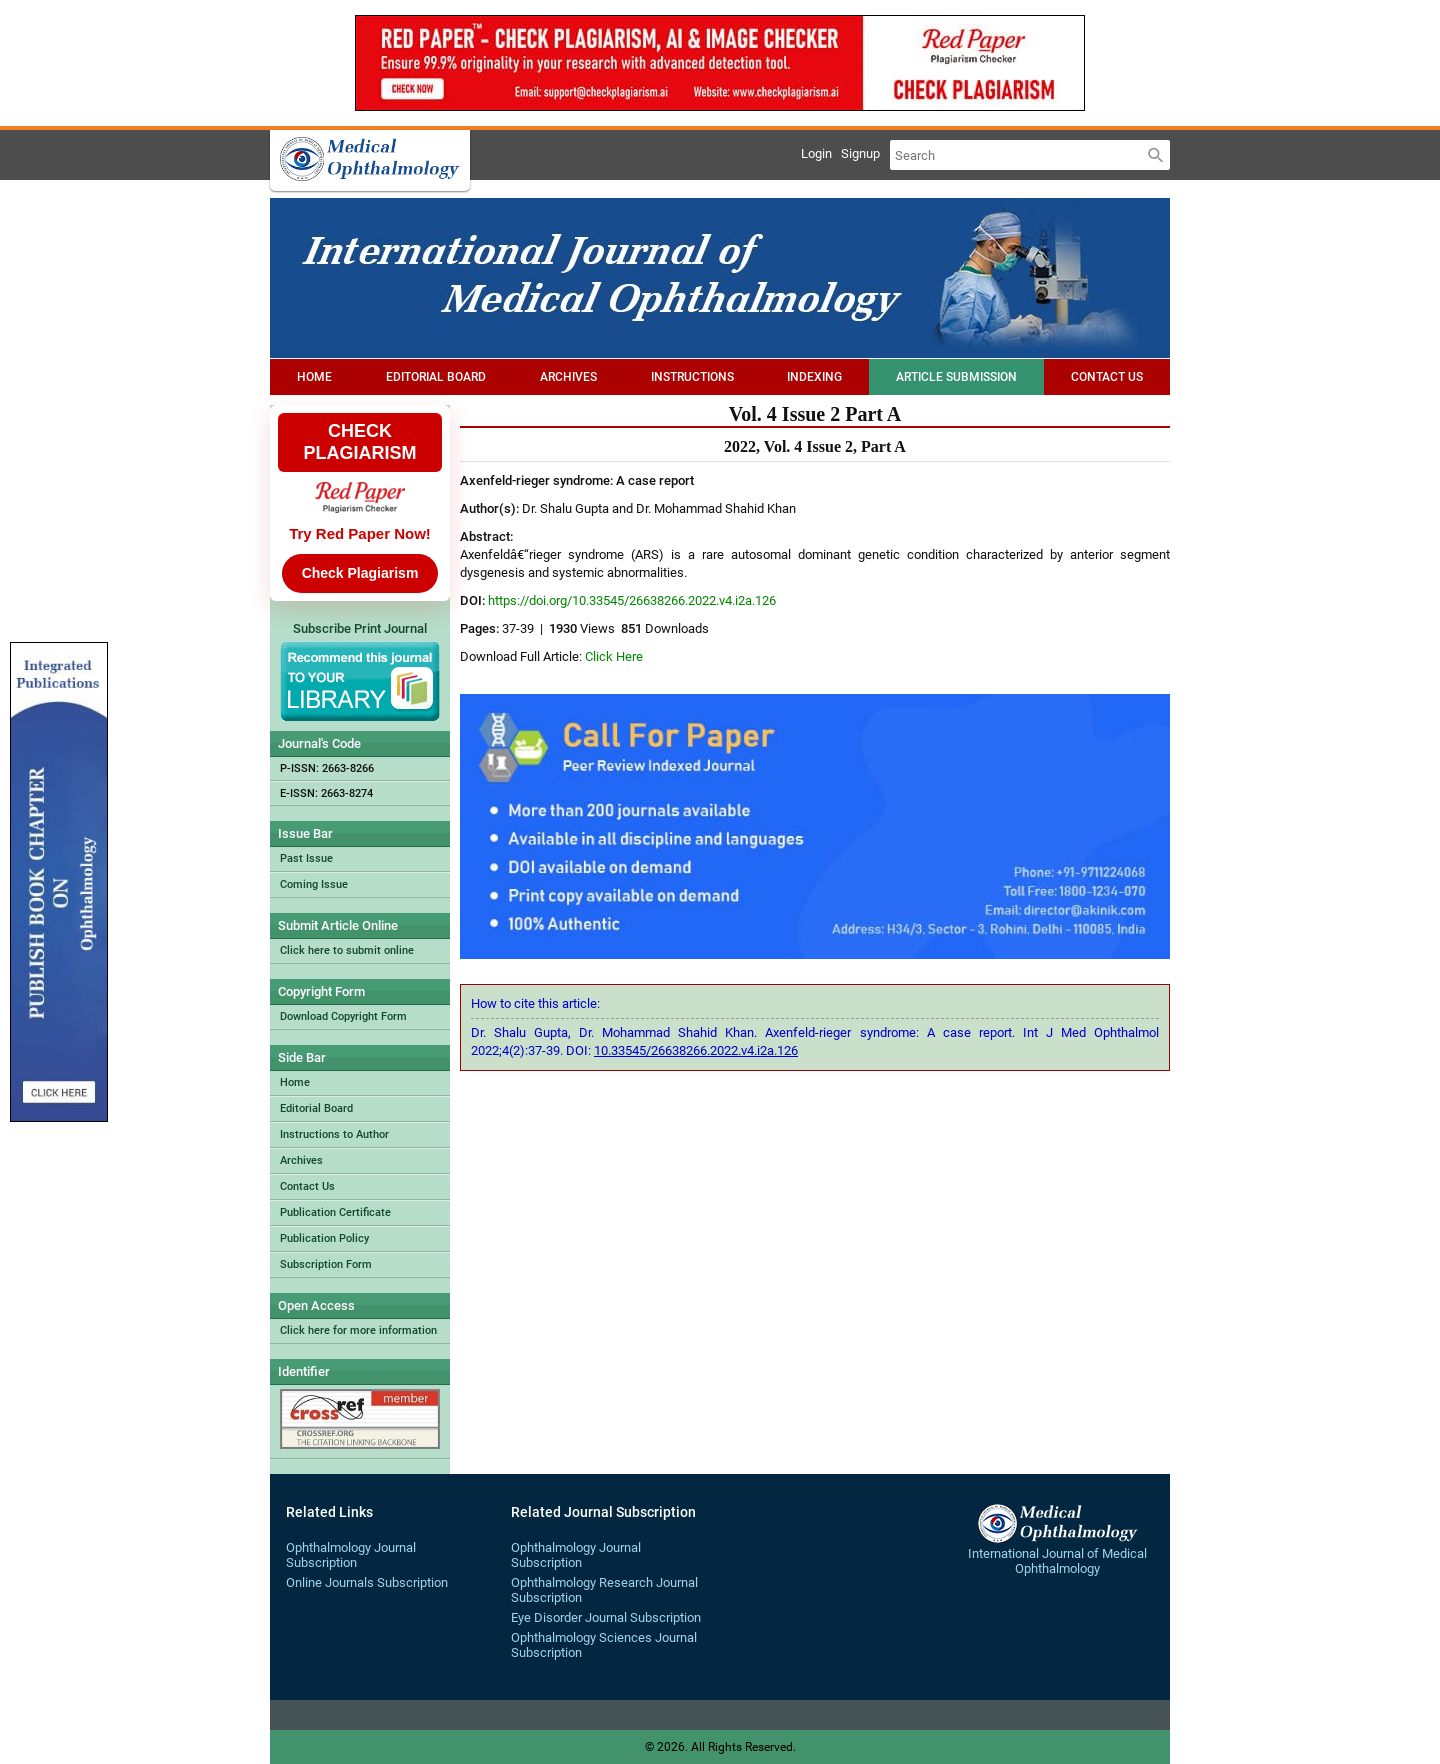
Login (816, 153)
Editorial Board (436, 377)
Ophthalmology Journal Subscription (351, 1555)
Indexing (814, 377)
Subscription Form (326, 1264)
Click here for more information (358, 1330)
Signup (860, 153)
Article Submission (956, 377)
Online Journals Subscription (367, 1582)
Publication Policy (324, 1238)
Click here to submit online (347, 950)
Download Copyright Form (343, 1016)
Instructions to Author (334, 1134)
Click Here (614, 656)
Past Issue (306, 858)
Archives (568, 377)
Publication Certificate (335, 1212)
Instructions (692, 377)
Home (314, 377)
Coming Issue (314, 884)
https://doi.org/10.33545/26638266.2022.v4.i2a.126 (632, 600)
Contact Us (1107, 377)
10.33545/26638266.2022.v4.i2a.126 (696, 1050)
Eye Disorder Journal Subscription (606, 1617)
